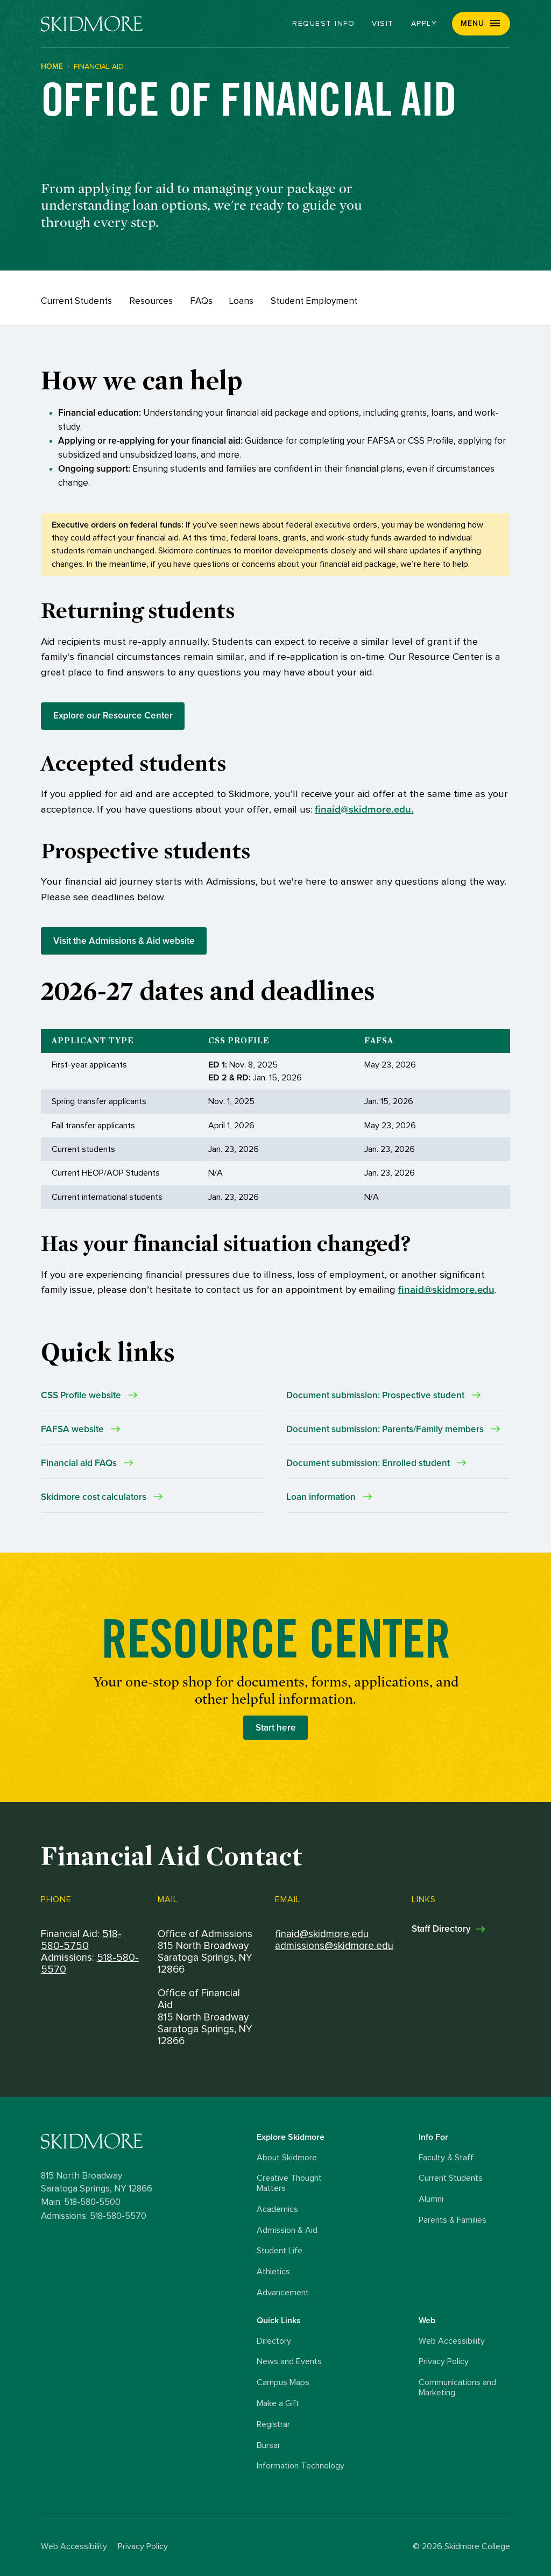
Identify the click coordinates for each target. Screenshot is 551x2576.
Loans (241, 301)
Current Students (76, 301)
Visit (383, 23)
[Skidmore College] (92, 24)
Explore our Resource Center (113, 715)
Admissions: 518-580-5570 (93, 2216)
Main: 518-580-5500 (81, 2202)
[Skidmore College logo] (146, 2141)
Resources (151, 301)
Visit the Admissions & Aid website (124, 941)
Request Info (323, 23)
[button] (481, 23)
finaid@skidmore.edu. (364, 809)
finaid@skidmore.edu (446, 1290)
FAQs (201, 301)
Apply (424, 23)
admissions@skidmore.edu (334, 1946)
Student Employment (314, 301)
